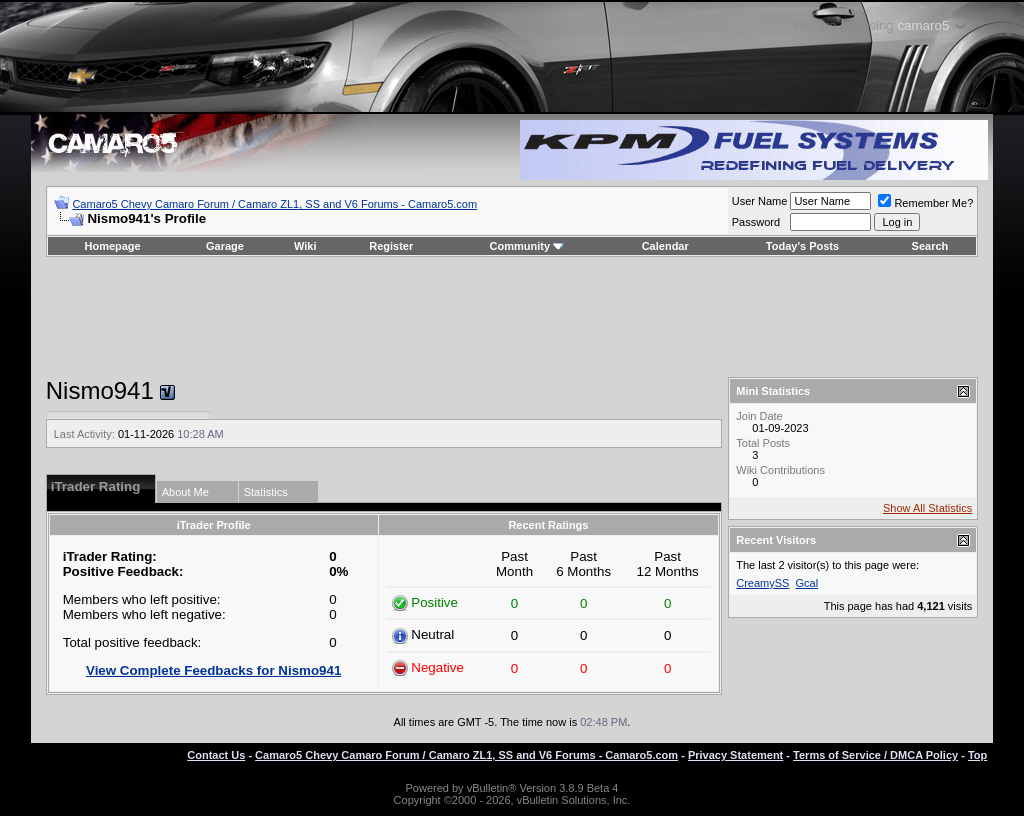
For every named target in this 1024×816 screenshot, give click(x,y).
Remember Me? (925, 203)
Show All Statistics (927, 508)
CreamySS (762, 583)
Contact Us (216, 755)
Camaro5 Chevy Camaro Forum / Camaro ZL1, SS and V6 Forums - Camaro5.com (274, 204)
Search (930, 246)
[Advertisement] (512, 317)
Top (977, 755)
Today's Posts (802, 246)
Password (756, 222)
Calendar (665, 246)
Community (527, 246)
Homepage (112, 246)
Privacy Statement (735, 755)
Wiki (305, 246)
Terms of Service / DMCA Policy (875, 755)
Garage (225, 246)
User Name (760, 201)
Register (391, 246)
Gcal (807, 583)
